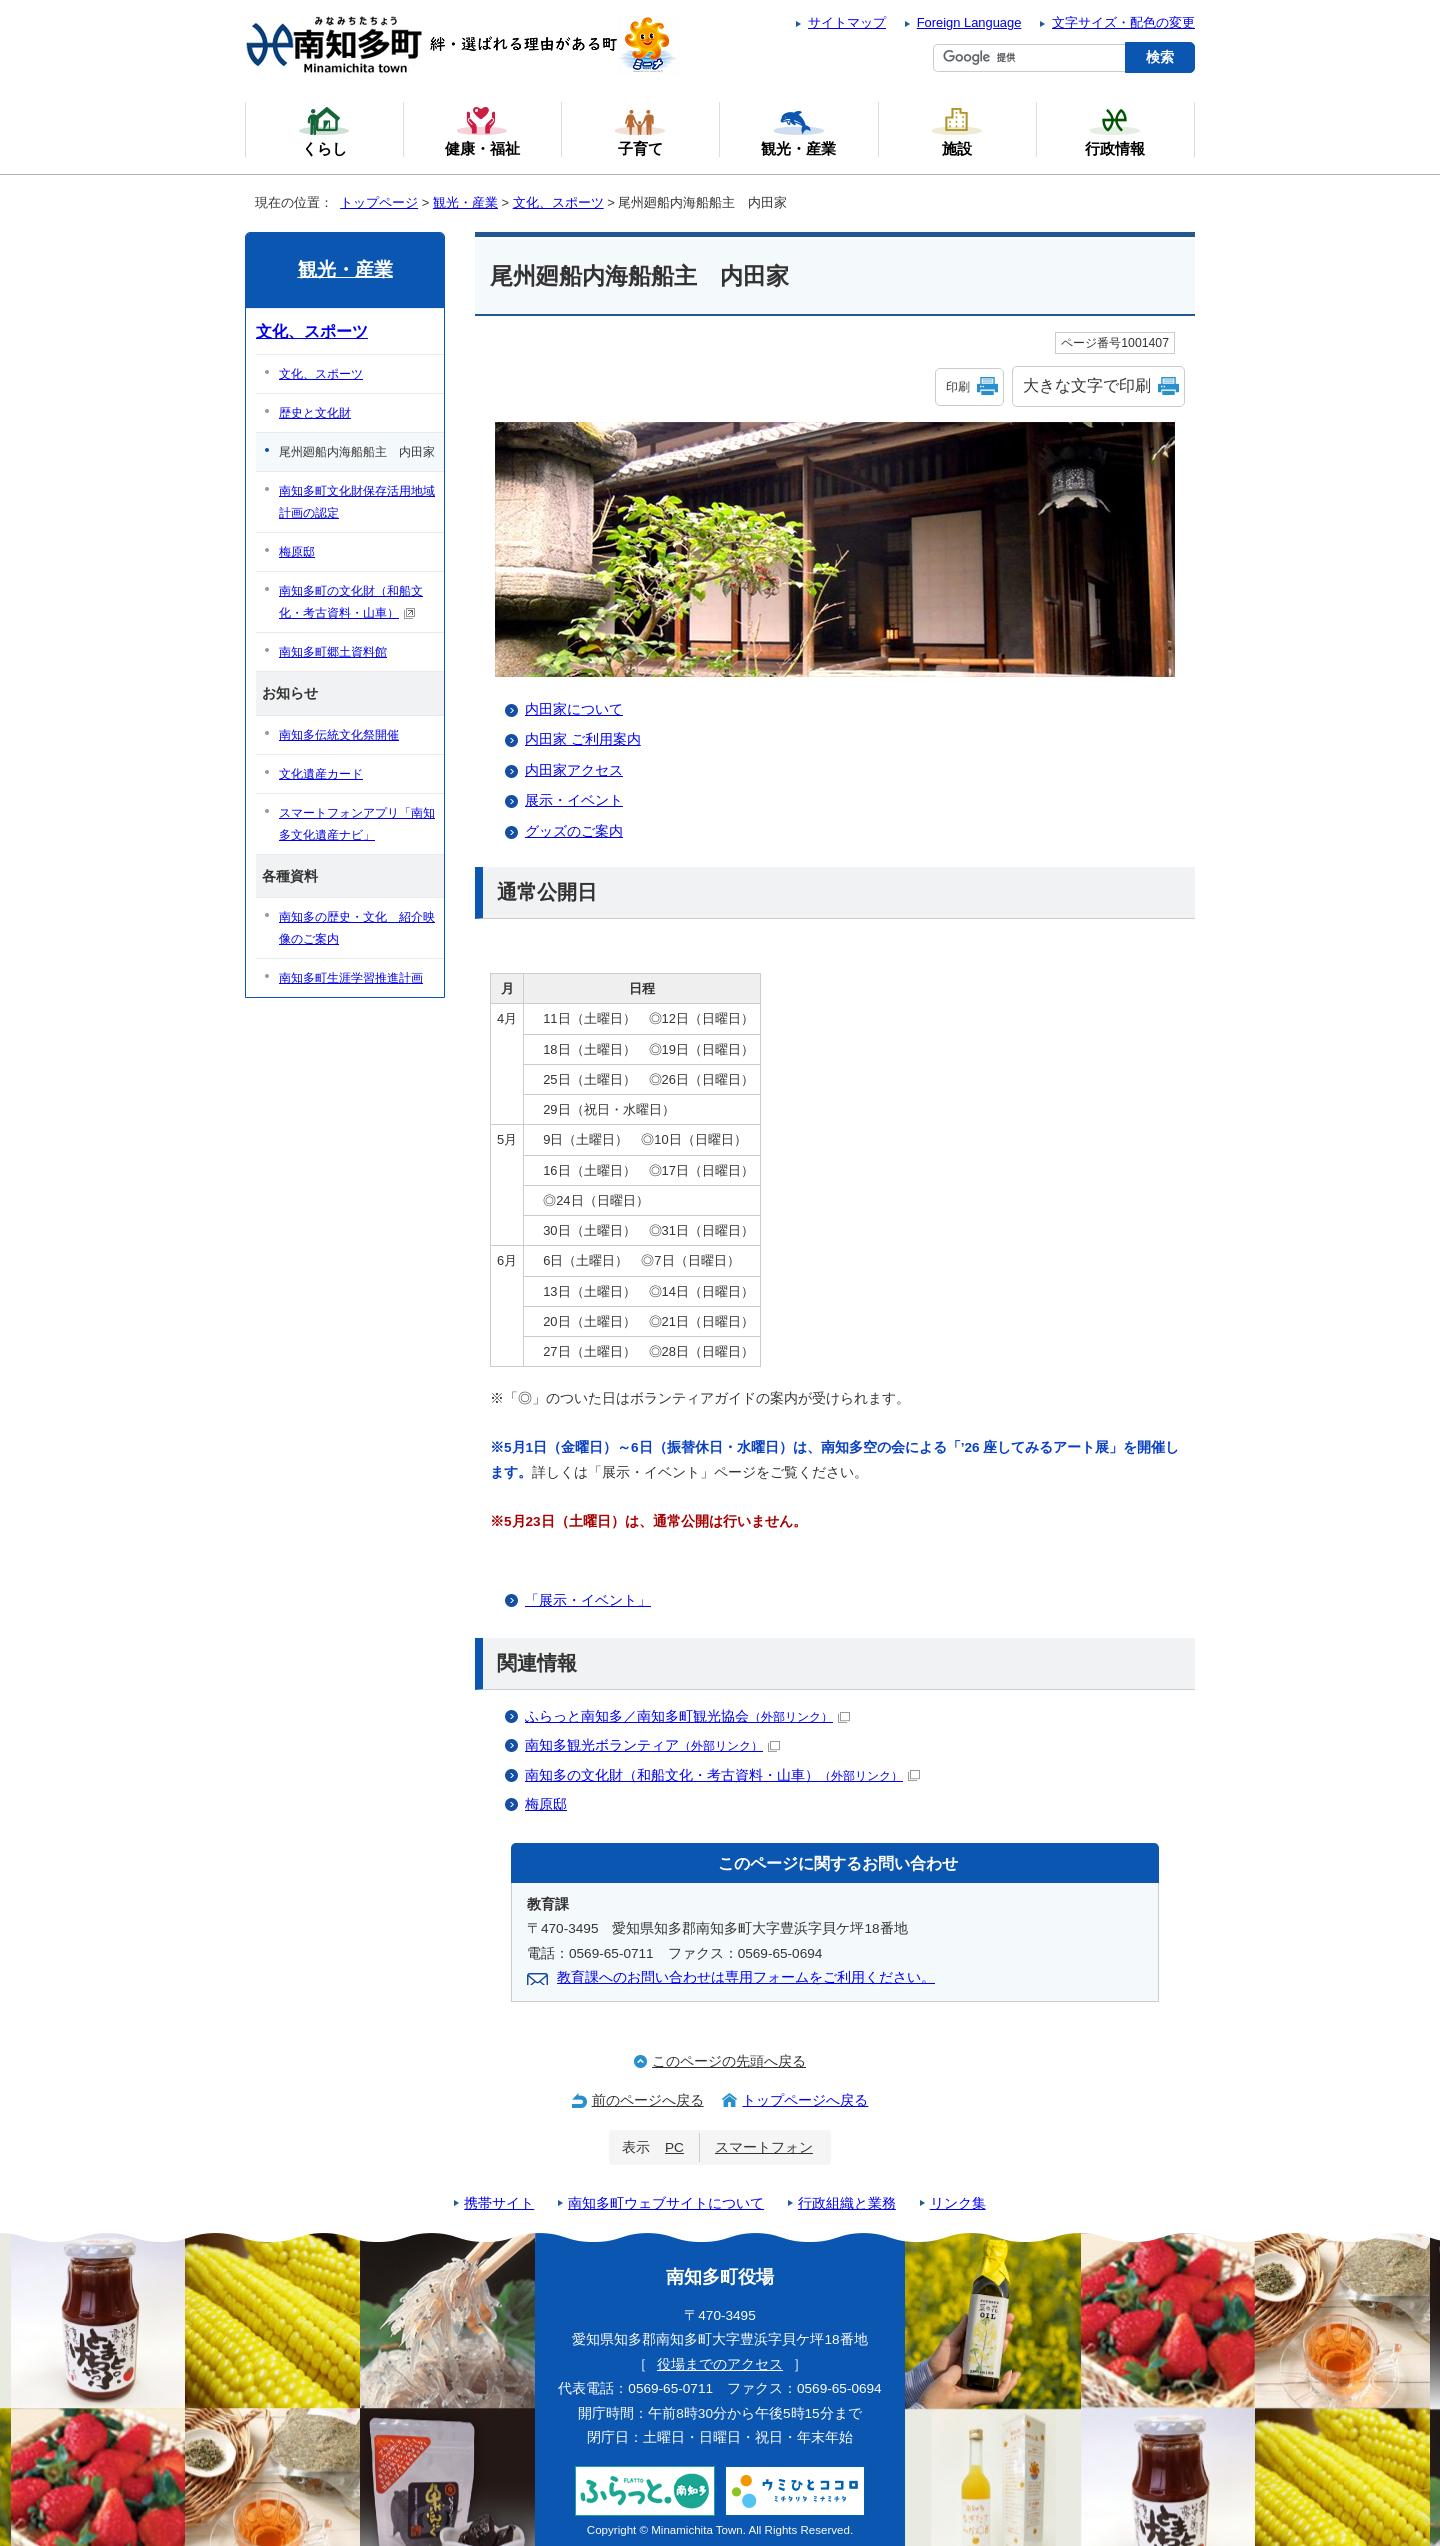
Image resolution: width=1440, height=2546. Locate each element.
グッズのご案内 (574, 831)
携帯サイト (499, 2203)
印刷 (958, 387)
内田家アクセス (574, 770)
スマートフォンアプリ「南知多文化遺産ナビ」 (357, 824)
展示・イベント (574, 800)
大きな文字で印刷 (1087, 385)
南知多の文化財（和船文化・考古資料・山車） (722, 1775)
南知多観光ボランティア (652, 1745)
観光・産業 (465, 202)
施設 (957, 131)
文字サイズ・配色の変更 (1123, 22)
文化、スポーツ (558, 202)
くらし (324, 131)
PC (674, 2147)
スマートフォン (764, 2147)
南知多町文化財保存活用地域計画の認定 (357, 502)
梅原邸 (546, 1804)
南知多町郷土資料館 (333, 652)
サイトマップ (847, 22)
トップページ (379, 202)
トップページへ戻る (805, 2100)
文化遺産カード (321, 774)
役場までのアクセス (720, 2364)
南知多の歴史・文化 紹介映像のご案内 (357, 928)
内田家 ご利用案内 (583, 739)
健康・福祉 (482, 131)
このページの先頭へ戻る (729, 2061)
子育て (640, 131)
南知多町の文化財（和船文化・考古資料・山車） (351, 602)
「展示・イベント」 (588, 1600)
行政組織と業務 (847, 2203)
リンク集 (958, 2203)
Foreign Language (969, 22)
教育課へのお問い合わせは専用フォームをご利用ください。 (746, 1977)
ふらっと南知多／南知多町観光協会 (687, 1716)
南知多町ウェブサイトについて (666, 2203)
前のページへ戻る (648, 2100)
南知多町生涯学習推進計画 (351, 978)
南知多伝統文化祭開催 (339, 735)
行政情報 (1115, 131)
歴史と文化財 (315, 413)
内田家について (574, 709)
